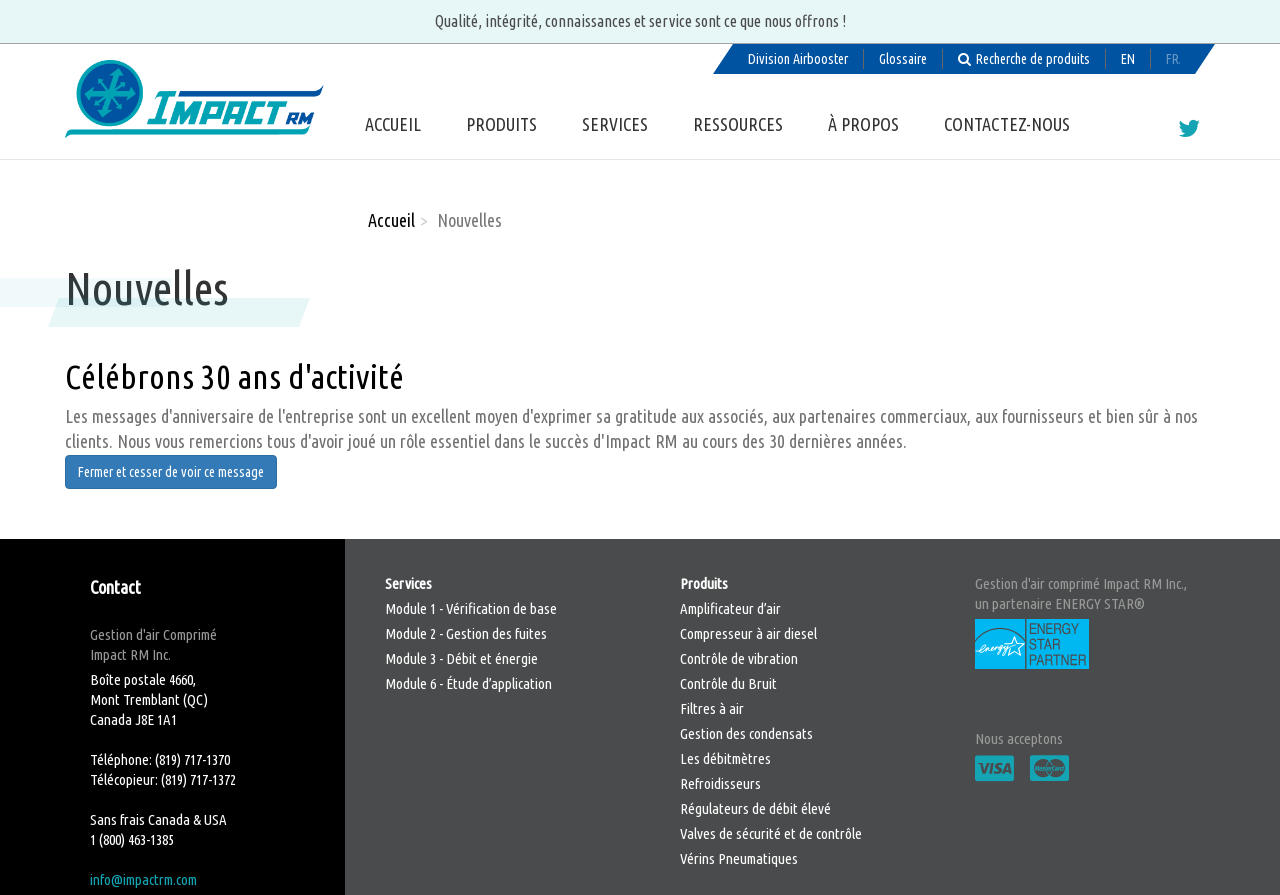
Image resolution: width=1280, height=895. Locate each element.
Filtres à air (712, 708)
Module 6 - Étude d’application (468, 683)
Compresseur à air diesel (748, 633)
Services (615, 124)
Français (1173, 59)
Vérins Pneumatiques (739, 858)
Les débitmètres (725, 758)
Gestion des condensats (746, 733)
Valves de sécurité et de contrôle (771, 833)
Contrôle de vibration (739, 658)
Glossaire (903, 59)
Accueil (393, 124)
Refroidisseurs (720, 783)
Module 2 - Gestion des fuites (466, 633)
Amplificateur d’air (730, 608)
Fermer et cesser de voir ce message (171, 472)
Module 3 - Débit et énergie (461, 658)
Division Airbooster (798, 59)
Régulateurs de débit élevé (755, 808)
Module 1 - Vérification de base (471, 608)
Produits (501, 124)
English (1128, 59)
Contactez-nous (1007, 124)
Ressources (738, 124)
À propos (863, 124)
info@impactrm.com (143, 879)
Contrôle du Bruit (728, 683)
